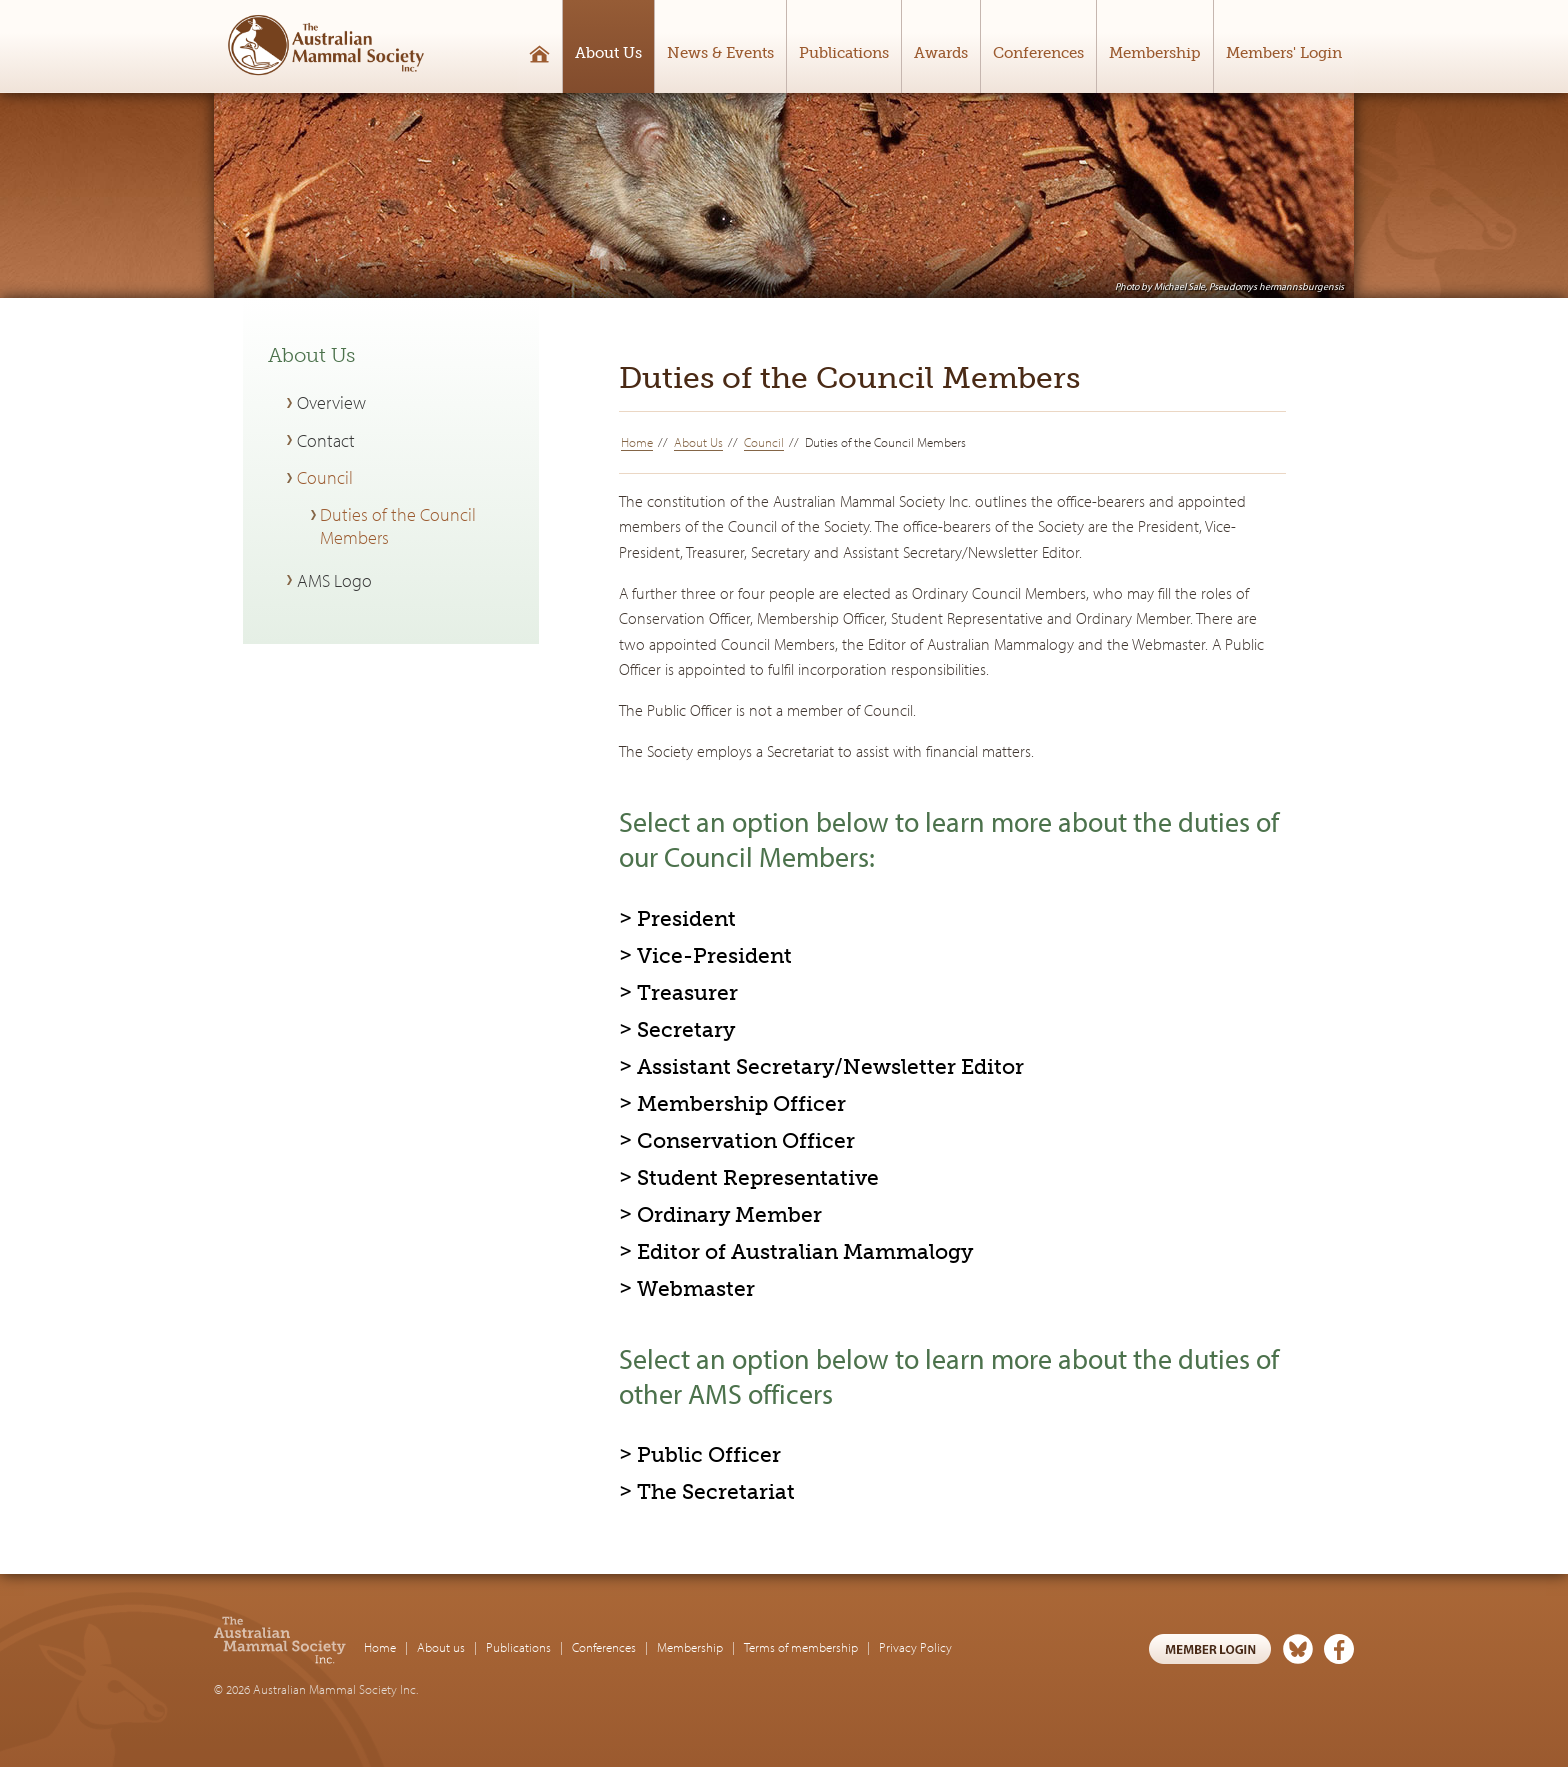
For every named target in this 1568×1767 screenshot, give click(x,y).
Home (637, 442)
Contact (326, 440)
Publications (844, 53)
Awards (941, 53)
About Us (608, 53)
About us (441, 1647)
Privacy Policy (915, 1647)
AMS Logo (334, 580)
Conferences (1038, 53)
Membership (1155, 53)
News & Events (720, 53)
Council (764, 442)
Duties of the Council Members (398, 526)
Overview (331, 402)
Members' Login (1284, 53)
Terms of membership (801, 1647)
